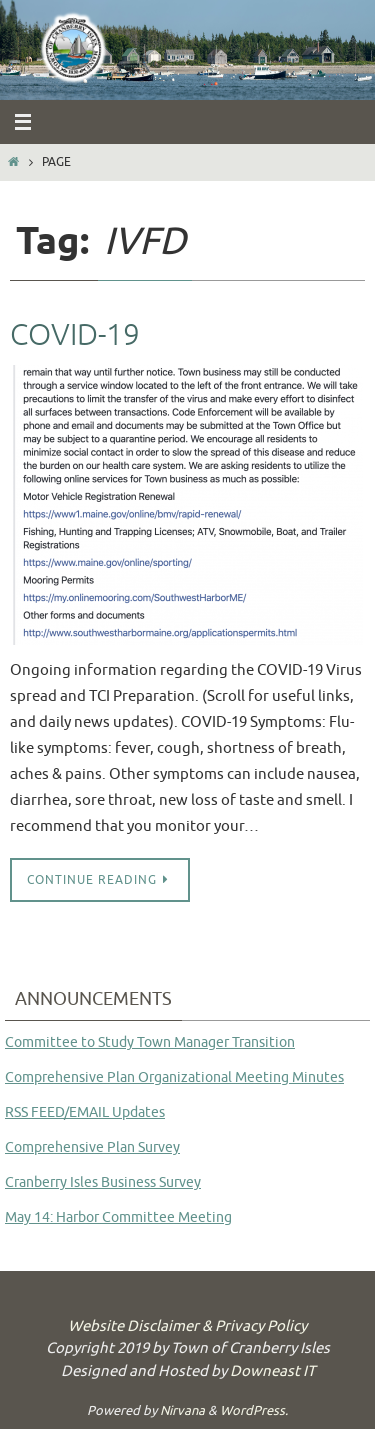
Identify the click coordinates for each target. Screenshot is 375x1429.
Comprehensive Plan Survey (92, 1147)
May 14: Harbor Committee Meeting (118, 1217)
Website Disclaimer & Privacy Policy (187, 1326)
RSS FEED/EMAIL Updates (85, 1112)
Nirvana (182, 1410)
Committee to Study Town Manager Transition (150, 1042)
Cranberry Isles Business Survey (103, 1182)
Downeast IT (272, 1371)
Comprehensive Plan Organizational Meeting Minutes (174, 1077)
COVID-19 (75, 335)
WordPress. (254, 1410)
